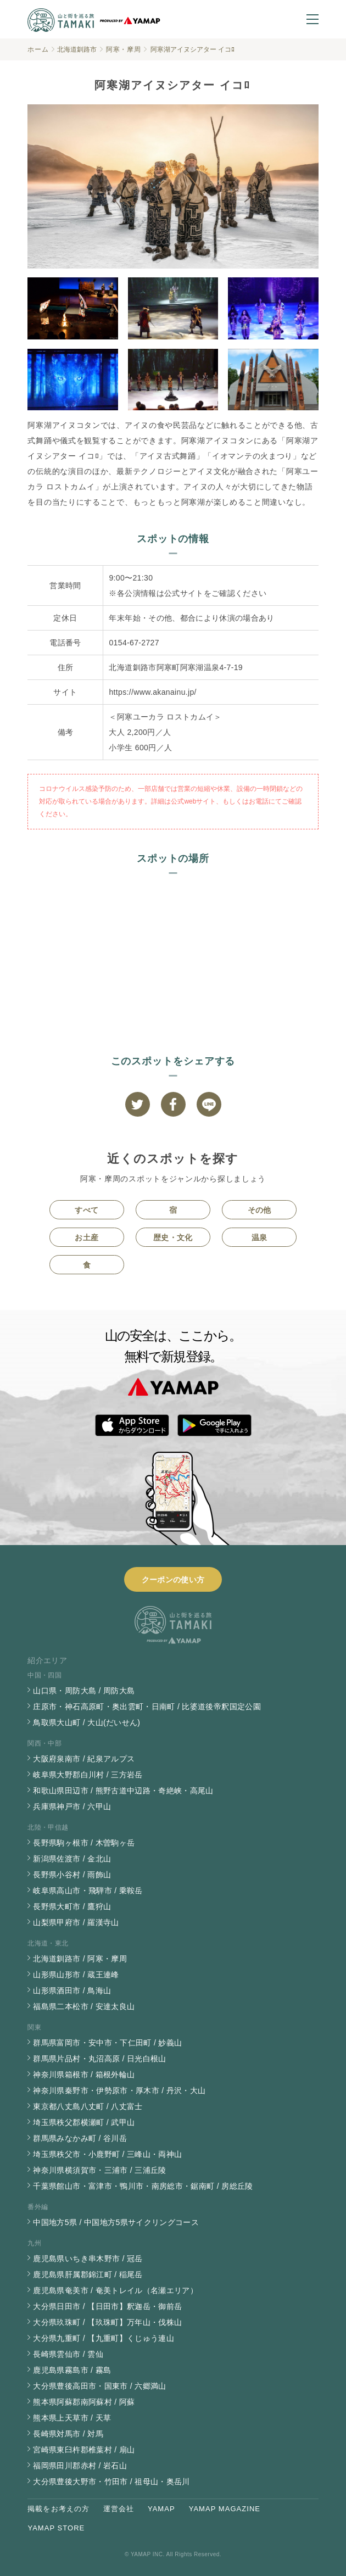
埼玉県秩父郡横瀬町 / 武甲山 (84, 2122)
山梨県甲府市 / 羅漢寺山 (76, 1922)
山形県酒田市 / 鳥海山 (72, 1990)
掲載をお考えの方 (58, 2509)
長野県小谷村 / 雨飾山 (72, 1874)
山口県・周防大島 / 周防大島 (84, 1690)
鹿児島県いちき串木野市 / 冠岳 (87, 2258)
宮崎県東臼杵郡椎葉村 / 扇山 (84, 2449)
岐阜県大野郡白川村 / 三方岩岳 (87, 1774)
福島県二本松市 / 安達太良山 (84, 2006)
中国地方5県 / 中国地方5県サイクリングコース (116, 2222)
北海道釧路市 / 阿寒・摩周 (80, 1958)
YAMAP (161, 2509)
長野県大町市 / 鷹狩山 (72, 1906)
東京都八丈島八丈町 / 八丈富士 (87, 2106)
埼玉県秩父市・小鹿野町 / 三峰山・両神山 (107, 2154)
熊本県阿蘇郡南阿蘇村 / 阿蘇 (84, 2401)
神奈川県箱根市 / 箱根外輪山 (84, 2074)
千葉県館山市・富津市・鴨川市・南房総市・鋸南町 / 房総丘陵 (143, 2186)
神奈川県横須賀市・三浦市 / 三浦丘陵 (99, 2170)
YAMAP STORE (56, 2528)
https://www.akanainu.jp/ (152, 692)
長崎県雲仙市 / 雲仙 (68, 2354)
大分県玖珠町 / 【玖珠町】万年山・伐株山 (107, 2322)
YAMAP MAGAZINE (224, 2509)
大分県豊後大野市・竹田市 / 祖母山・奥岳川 (111, 2481)
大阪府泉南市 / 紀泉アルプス (84, 1758)
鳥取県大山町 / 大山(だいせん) (86, 1722)
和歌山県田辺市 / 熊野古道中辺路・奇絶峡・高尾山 (123, 1790)
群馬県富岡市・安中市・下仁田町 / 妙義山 (107, 2042)
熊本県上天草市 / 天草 (72, 2417)
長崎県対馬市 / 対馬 (68, 2433)
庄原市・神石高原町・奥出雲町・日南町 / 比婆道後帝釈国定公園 (147, 1706)
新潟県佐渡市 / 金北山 (72, 1858)
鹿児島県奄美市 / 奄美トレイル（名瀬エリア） (115, 2290)
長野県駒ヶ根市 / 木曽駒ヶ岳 (84, 1842)
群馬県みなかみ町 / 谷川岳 (80, 2138)
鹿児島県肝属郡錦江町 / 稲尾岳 (87, 2274)
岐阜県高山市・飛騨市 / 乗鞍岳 (87, 1890)
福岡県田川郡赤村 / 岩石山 (80, 2465)
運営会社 (118, 2509)
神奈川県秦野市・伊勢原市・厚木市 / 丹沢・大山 (119, 2090)
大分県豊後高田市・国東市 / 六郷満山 (99, 2386)
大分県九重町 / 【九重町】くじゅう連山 (103, 2338)
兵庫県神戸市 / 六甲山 (72, 1806)
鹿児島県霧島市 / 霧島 (72, 2370)
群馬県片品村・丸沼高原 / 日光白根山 (99, 2058)
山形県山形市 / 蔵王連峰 (76, 1974)
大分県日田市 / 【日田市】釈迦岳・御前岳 (107, 2306)
